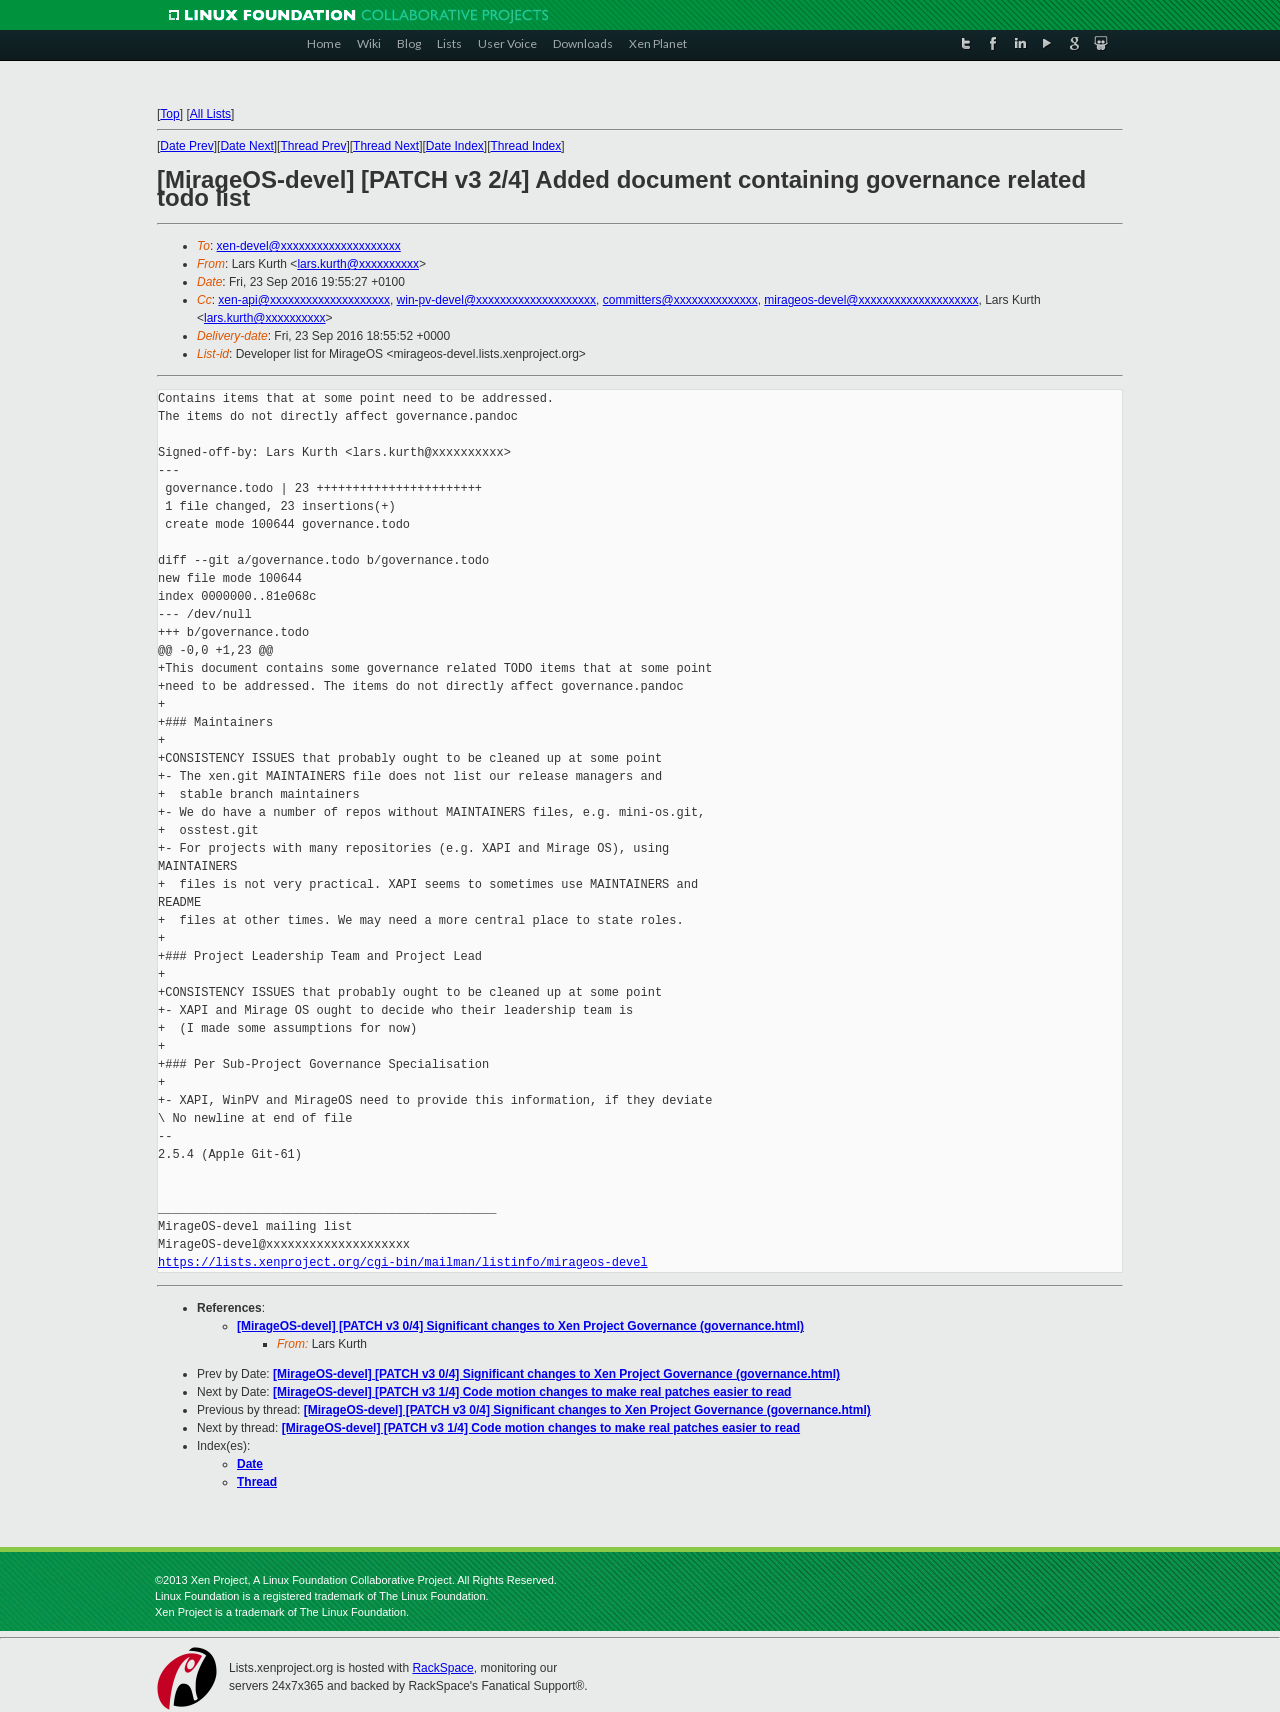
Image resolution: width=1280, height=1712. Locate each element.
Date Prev (186, 146)
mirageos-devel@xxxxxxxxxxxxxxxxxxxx (871, 300)
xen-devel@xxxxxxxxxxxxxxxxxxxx (309, 246)
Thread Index (526, 146)
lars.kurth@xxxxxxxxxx (358, 264)
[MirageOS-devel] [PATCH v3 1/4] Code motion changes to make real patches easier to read (532, 1392)
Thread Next (386, 146)
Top (169, 114)
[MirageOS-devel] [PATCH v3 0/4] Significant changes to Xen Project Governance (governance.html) (520, 1326)
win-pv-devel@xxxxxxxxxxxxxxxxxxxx (497, 300)
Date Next (246, 146)
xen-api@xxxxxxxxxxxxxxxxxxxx (304, 300)
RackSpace (442, 1668)
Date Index (455, 146)
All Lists (210, 114)
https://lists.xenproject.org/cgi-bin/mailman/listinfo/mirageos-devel (403, 1262)
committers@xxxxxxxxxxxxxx (680, 300)
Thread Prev (313, 146)
